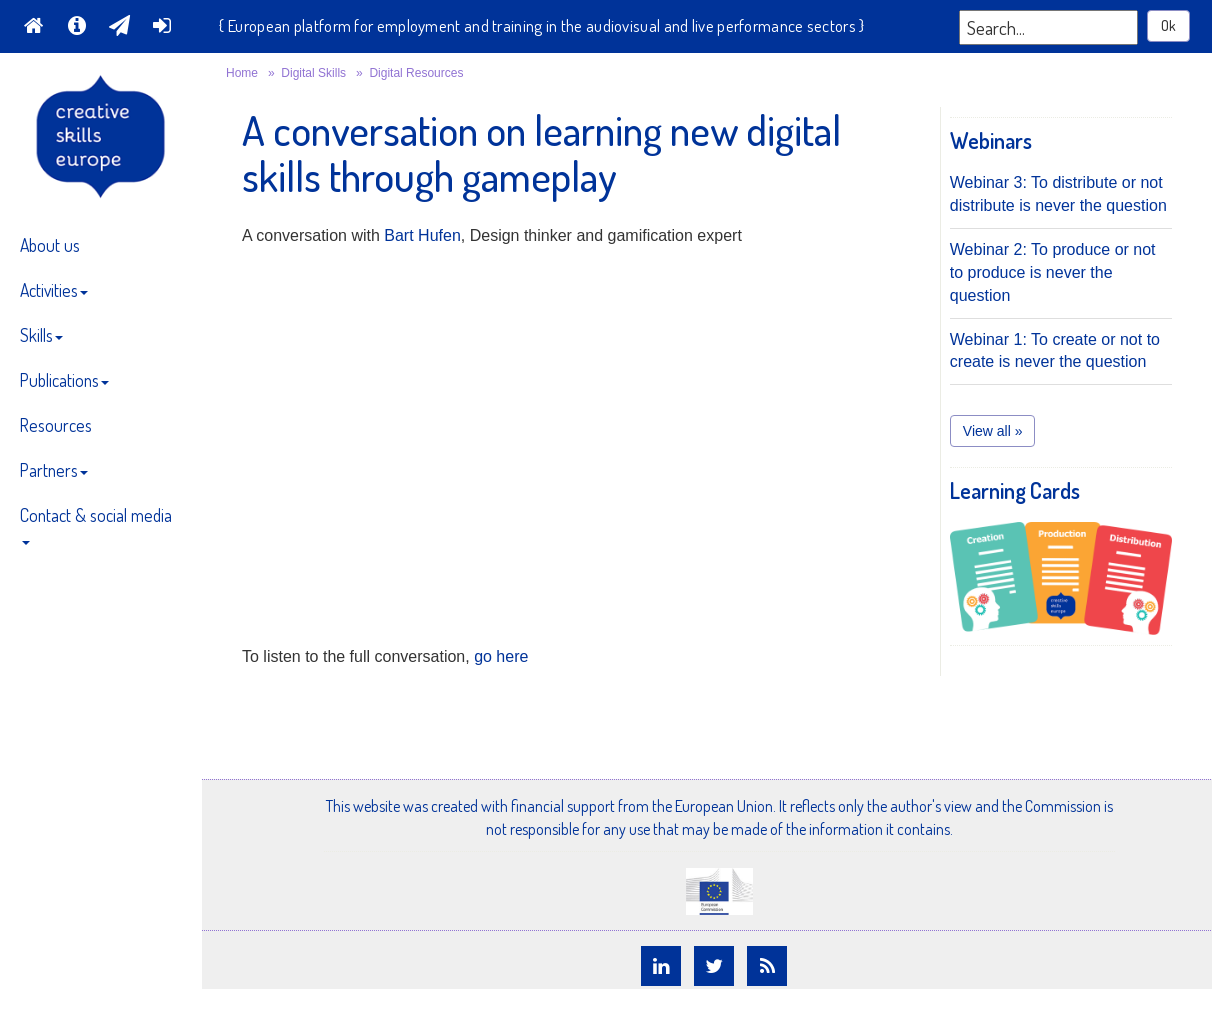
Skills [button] (41, 335)
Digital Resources (416, 73)
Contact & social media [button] (96, 524)
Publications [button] (64, 380)
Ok (1168, 25)
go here (501, 656)
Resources (56, 425)
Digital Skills (313, 73)
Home (242, 73)
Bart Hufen (422, 235)
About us (50, 245)
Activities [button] (54, 290)
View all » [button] (993, 431)
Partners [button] (54, 470)
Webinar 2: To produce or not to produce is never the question (1053, 272)
